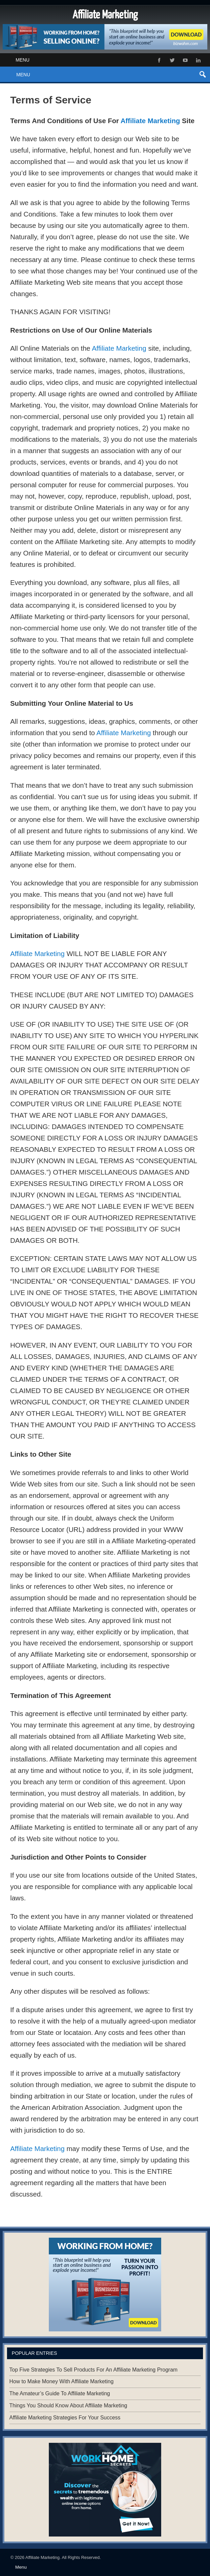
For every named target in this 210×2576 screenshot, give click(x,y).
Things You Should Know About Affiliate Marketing (68, 2405)
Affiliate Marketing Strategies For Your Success (64, 2417)
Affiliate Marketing (150, 120)
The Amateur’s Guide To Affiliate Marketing (59, 2393)
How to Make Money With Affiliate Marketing (61, 2381)
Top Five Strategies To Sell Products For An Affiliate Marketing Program (93, 2370)
